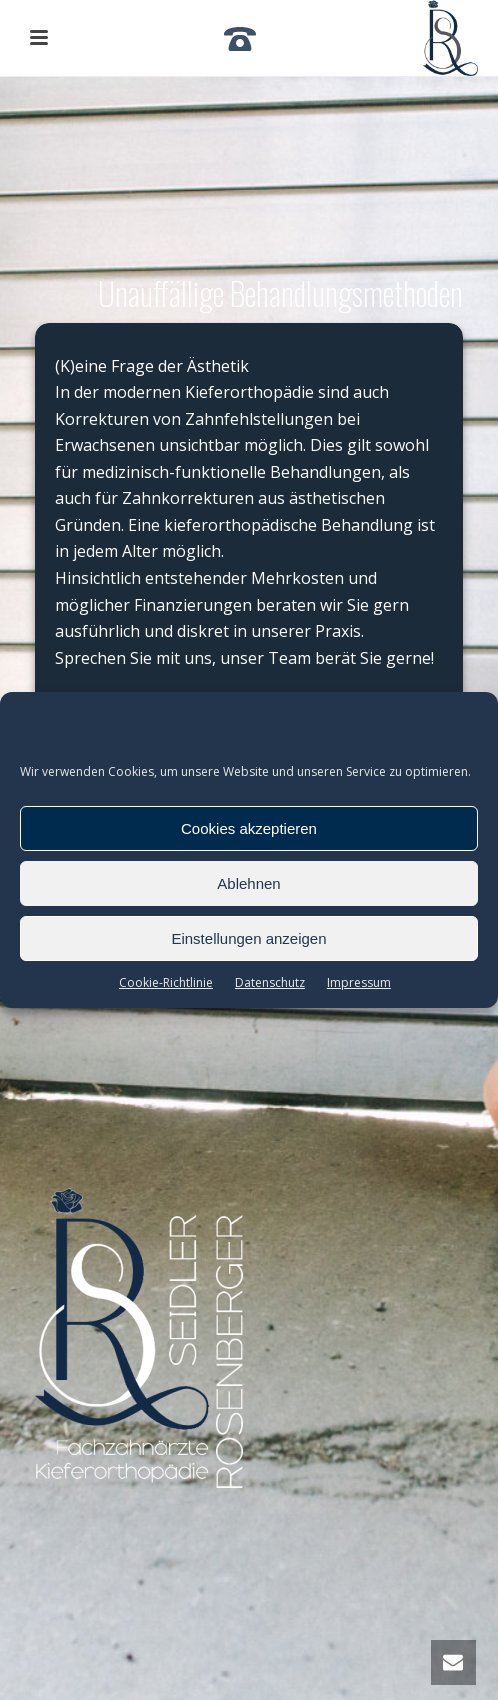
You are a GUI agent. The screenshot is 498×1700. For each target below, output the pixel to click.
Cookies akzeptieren (249, 828)
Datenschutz (270, 982)
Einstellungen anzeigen (248, 938)
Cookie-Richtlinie (166, 982)
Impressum (359, 982)
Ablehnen (248, 883)
